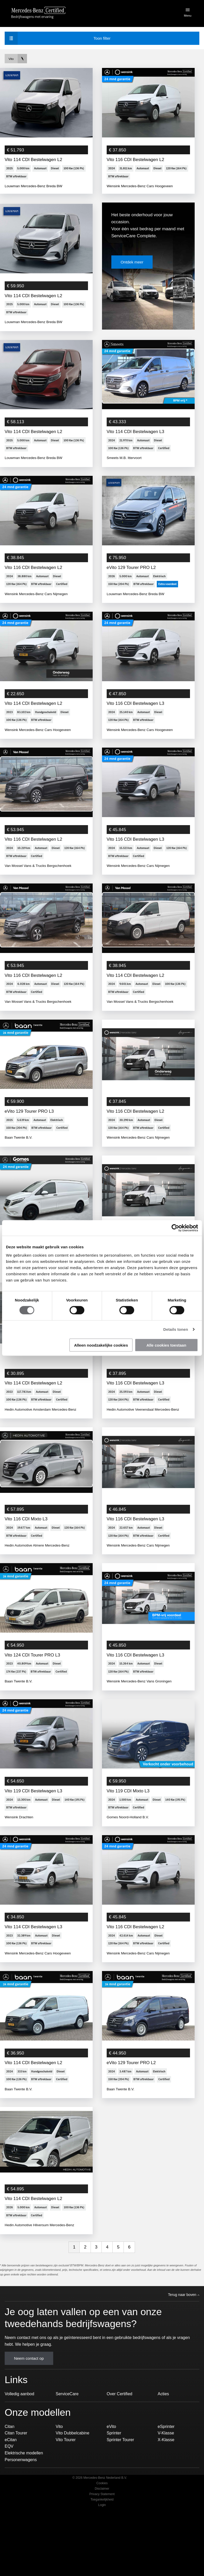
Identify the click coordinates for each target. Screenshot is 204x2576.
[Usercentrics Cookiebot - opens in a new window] (175, 1228)
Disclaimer (102, 2535)
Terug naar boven (183, 2342)
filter (60, 38)
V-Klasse (166, 2480)
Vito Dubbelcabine (73, 2480)
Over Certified (119, 2440)
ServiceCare (67, 2440)
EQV (9, 2493)
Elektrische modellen (24, 2499)
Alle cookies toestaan (166, 1345)
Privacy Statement (101, 2541)
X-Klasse (166, 2486)
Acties (163, 2440)
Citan (9, 2473)
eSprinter (166, 2473)
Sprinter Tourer (120, 2486)
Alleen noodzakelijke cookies (101, 1345)
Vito (59, 2473)
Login (102, 2551)
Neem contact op (29, 2405)
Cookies (101, 2530)
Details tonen (175, 1329)
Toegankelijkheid (102, 2546)
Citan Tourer (16, 2480)
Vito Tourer (66, 2486)
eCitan (11, 2486)
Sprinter (114, 2480)
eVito (111, 2473)
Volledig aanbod (19, 2440)
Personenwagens (21, 2506)
